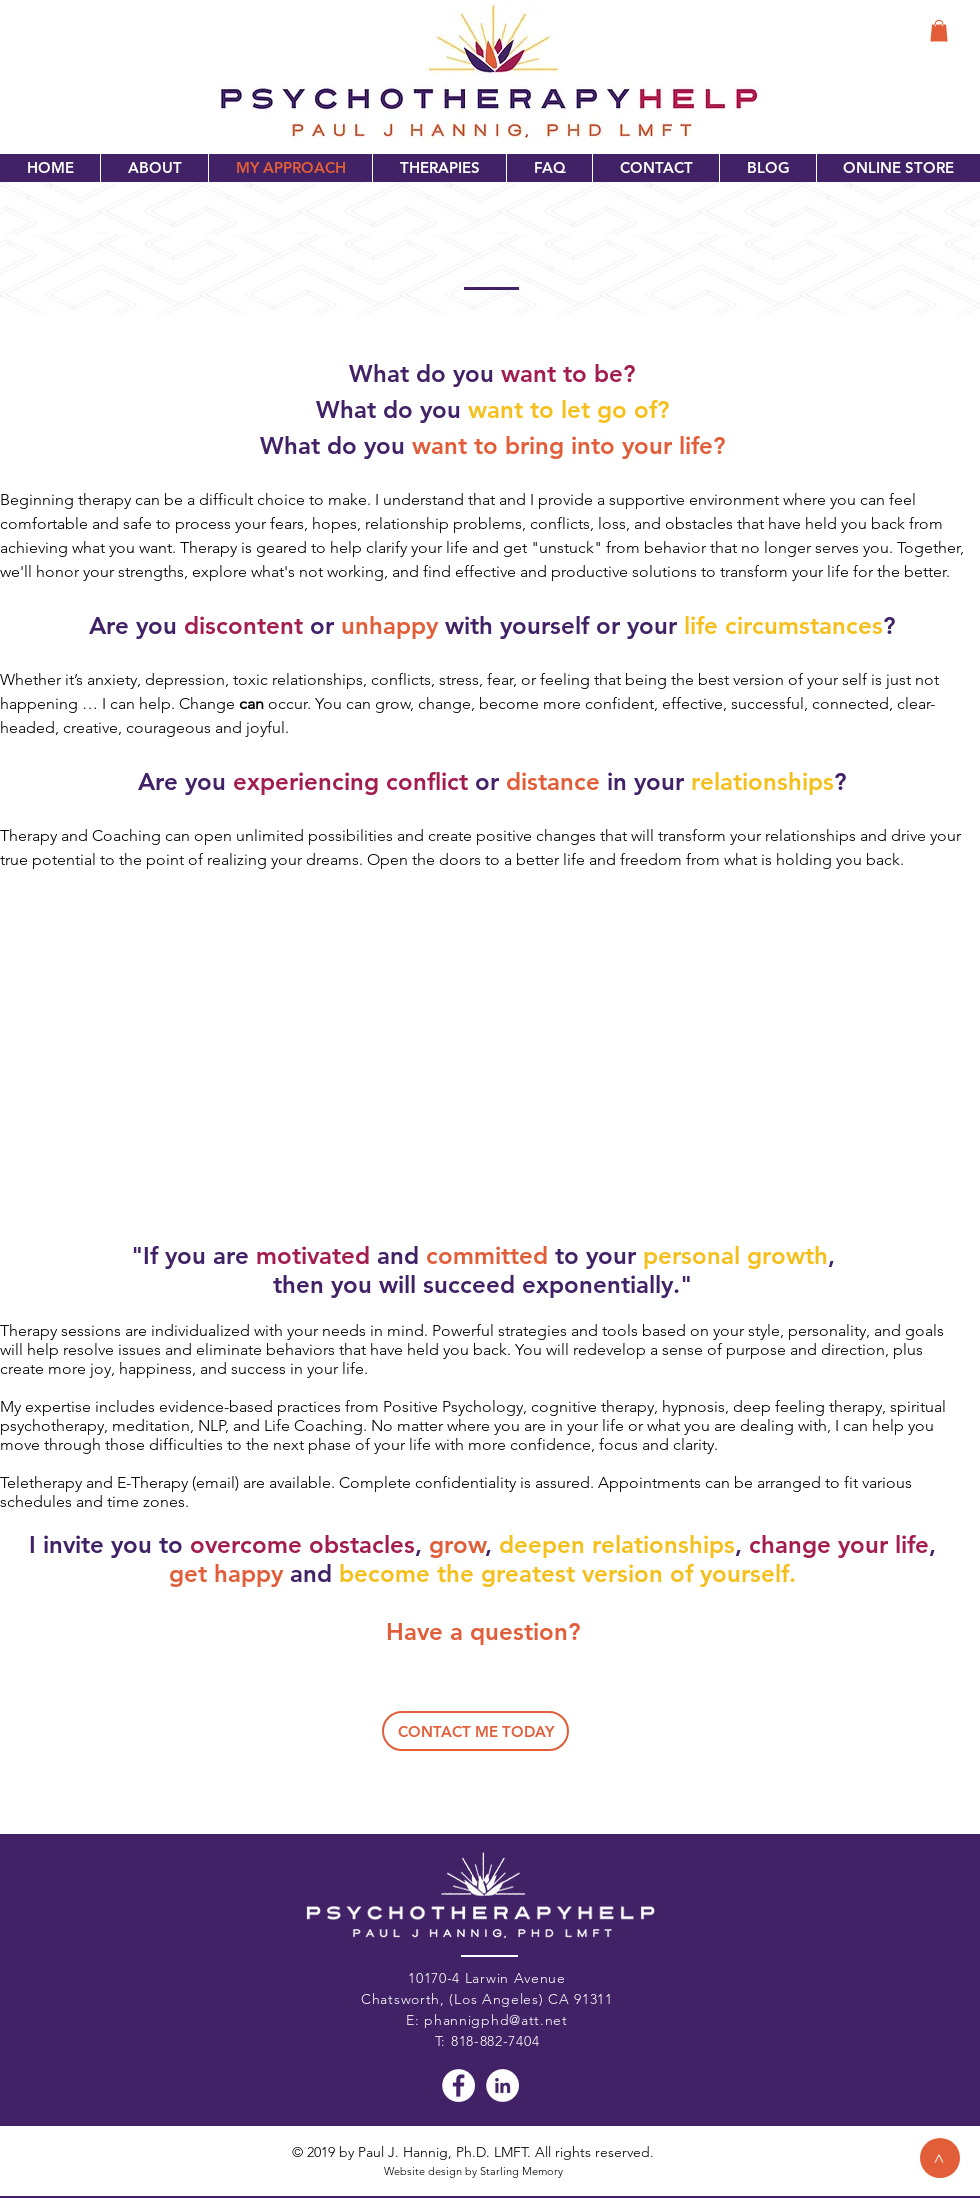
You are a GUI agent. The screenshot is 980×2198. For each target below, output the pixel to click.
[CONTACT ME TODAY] (475, 1731)
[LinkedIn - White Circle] (502, 2085)
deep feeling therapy (807, 1406)
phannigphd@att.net (496, 2020)
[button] (939, 31)
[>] (940, 2158)
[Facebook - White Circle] (458, 2085)
